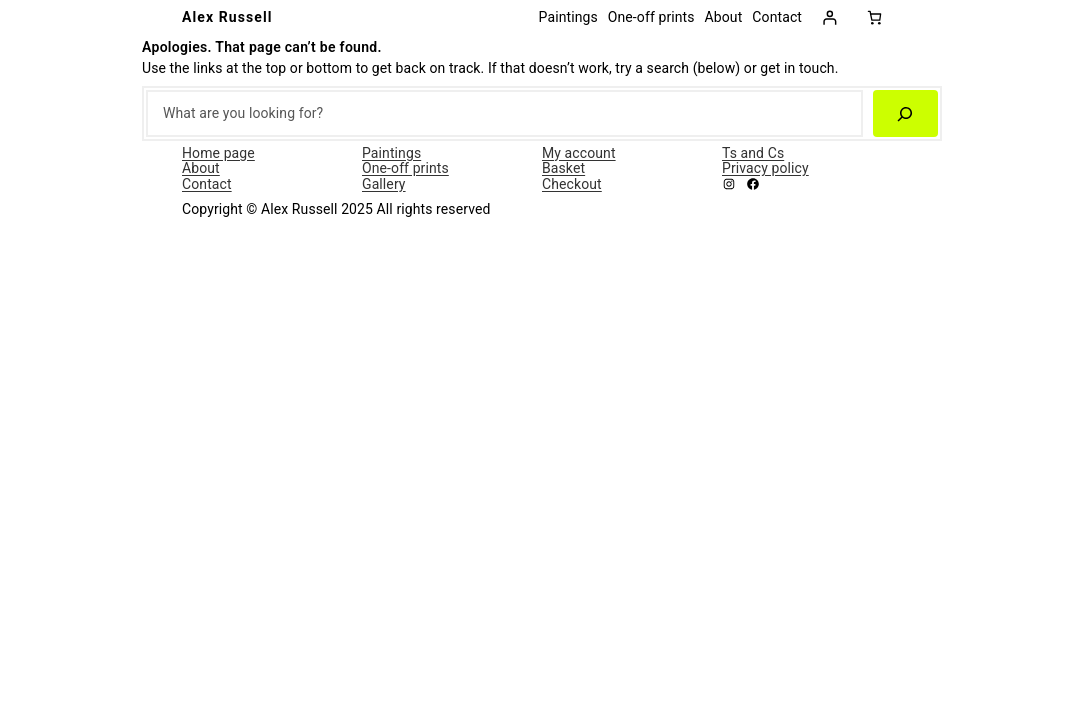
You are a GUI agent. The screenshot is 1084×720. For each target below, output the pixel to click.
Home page (218, 153)
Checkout (572, 184)
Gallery (384, 184)
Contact (207, 184)
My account (579, 153)
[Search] (905, 113)
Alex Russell (227, 17)
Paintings (391, 153)
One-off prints (405, 168)
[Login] (829, 17)
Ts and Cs (753, 153)
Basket (563, 168)
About (201, 168)
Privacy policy (765, 168)
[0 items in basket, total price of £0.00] (874, 17)
